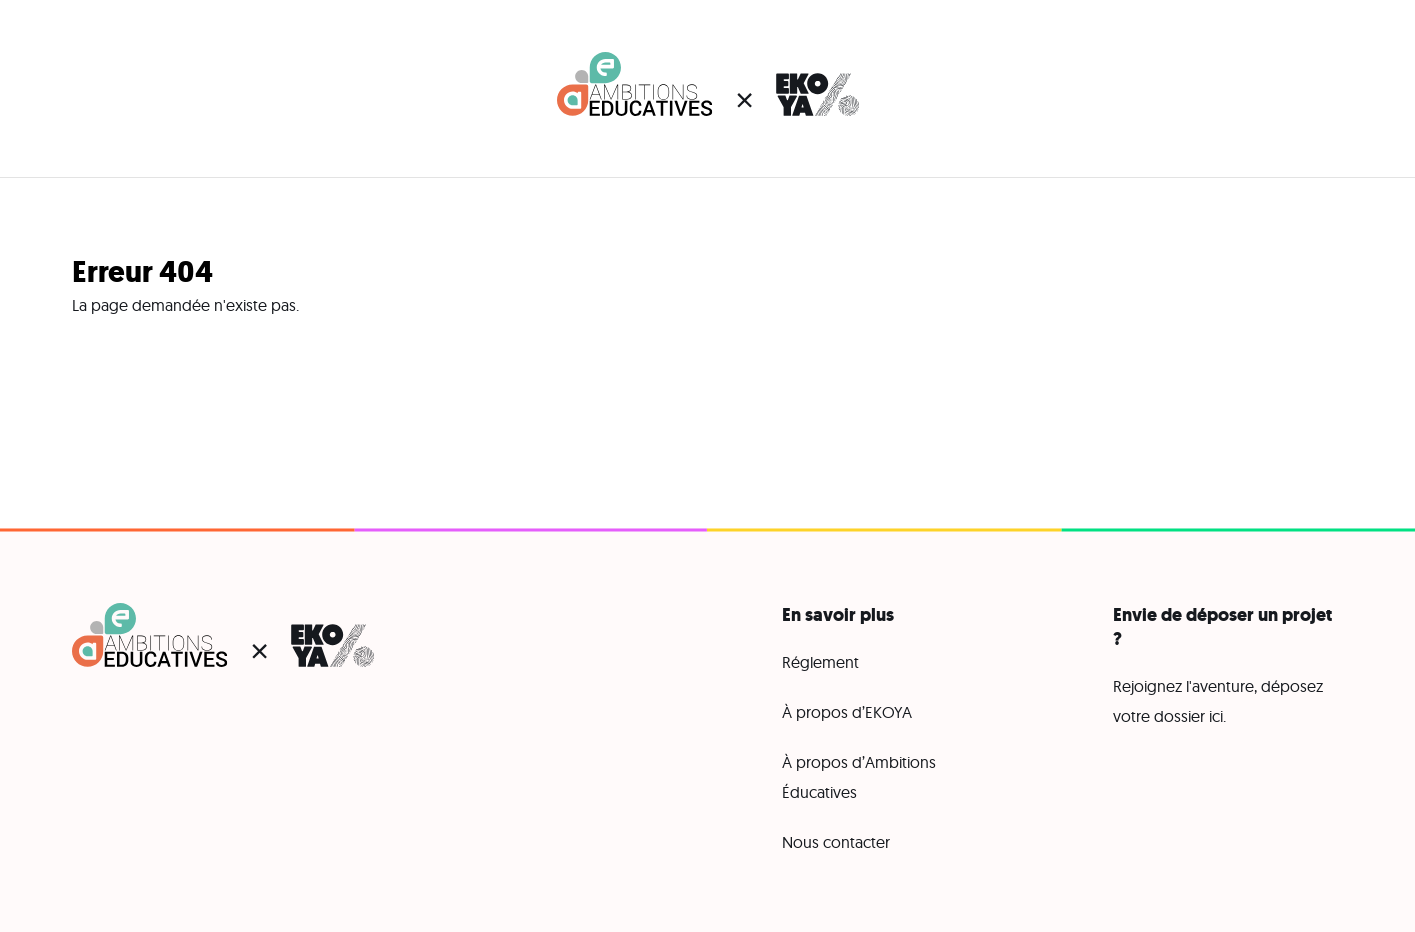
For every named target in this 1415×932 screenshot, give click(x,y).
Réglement (820, 662)
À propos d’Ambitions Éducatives (859, 777)
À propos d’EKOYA (847, 712)
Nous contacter (836, 842)
